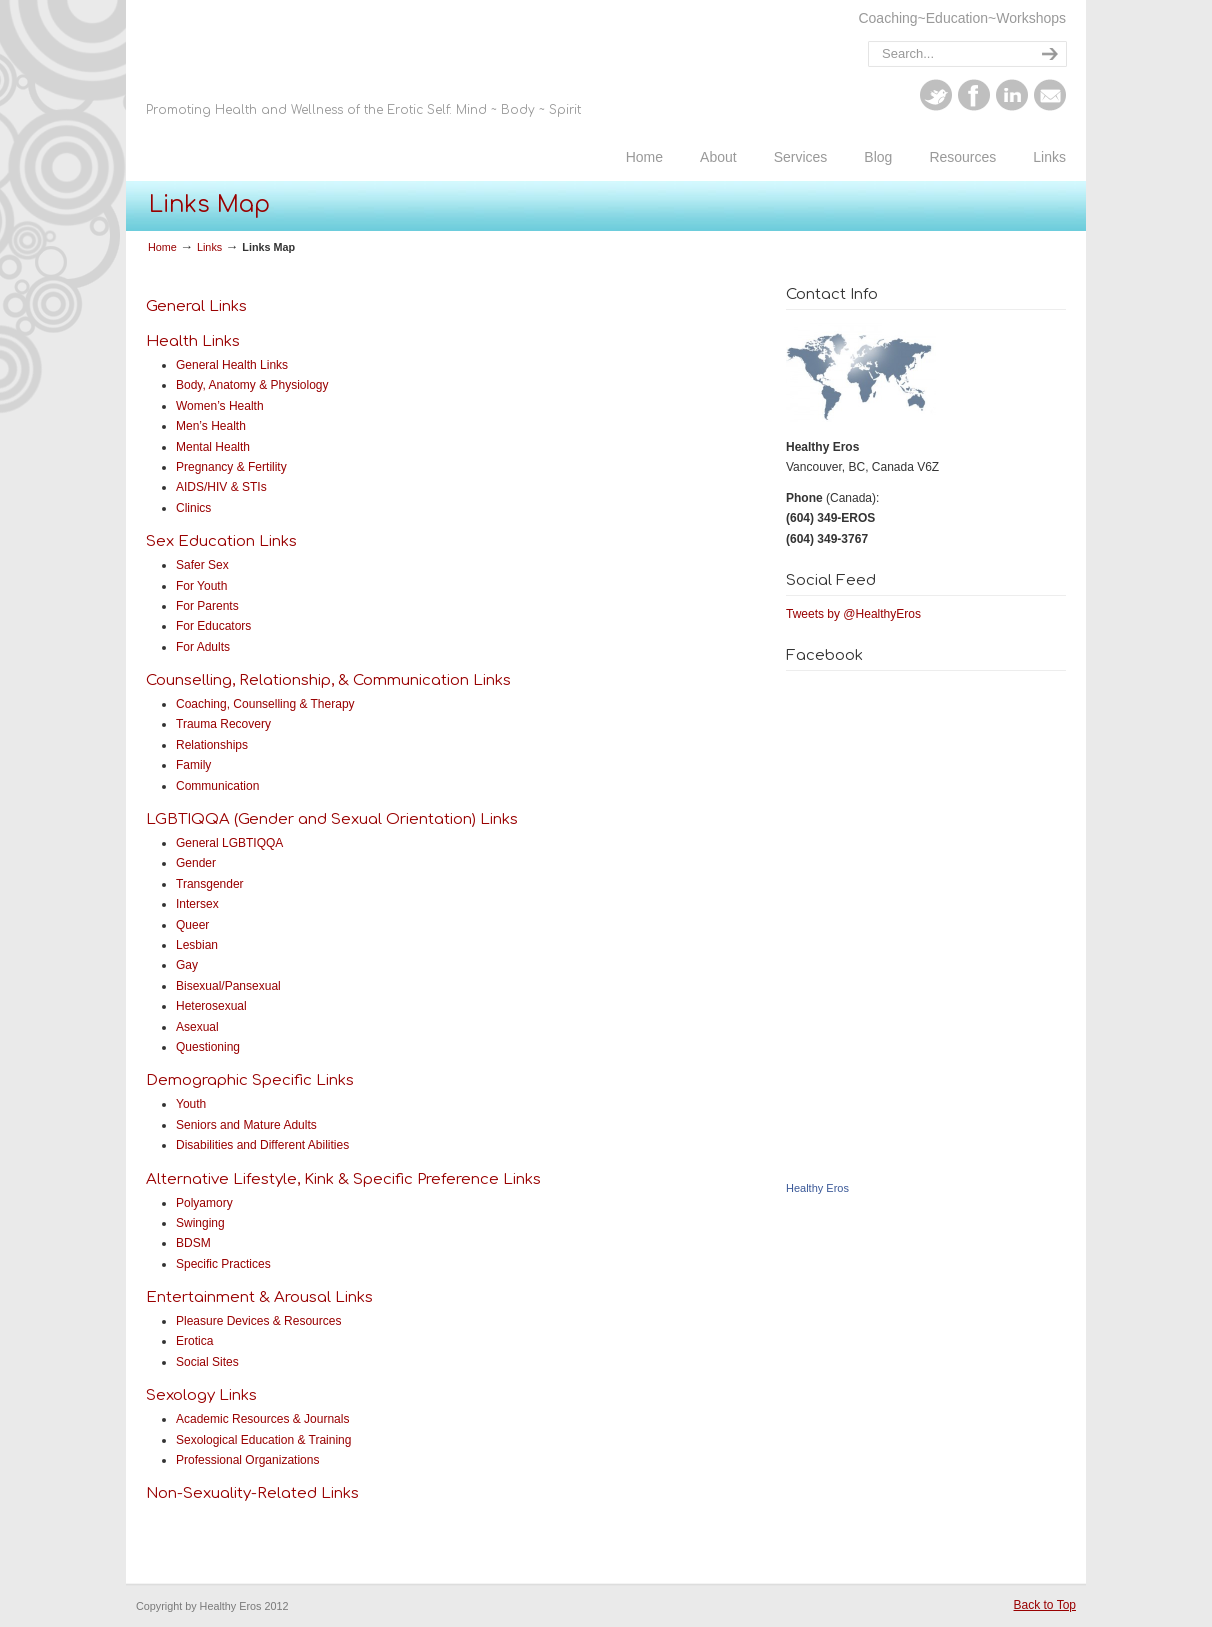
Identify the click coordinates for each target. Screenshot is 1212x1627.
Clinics (193, 508)
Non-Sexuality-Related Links (252, 1493)
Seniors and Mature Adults (246, 1125)
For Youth (201, 586)
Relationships (212, 745)
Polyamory (204, 1203)
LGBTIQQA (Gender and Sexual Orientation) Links (332, 819)
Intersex (197, 904)
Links (209, 247)
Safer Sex (202, 565)
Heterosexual (211, 1006)
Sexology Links (201, 1395)
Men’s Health (211, 426)
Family (193, 765)
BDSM (193, 1243)
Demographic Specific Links (250, 1080)
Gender (196, 863)
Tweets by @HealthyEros (853, 614)
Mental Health (213, 447)
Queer (192, 925)
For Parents (207, 606)
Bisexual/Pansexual (228, 986)
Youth (191, 1104)
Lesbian (197, 945)
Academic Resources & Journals (262, 1419)
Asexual (197, 1027)
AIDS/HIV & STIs (221, 487)
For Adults (203, 647)
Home (162, 247)
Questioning (208, 1047)
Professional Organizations (247, 1460)
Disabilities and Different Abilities (262, 1145)
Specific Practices (223, 1264)
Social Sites (207, 1362)
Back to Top (1045, 1605)
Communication (217, 786)
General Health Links (232, 365)
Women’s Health (220, 406)
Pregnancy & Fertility (231, 467)
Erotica (194, 1341)
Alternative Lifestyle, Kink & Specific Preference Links (343, 1179)
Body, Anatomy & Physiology (252, 385)
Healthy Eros (484, 93)
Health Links (193, 341)
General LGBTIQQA (229, 843)
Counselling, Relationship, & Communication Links (328, 680)
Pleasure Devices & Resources (258, 1321)
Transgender (210, 884)
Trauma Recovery (223, 724)
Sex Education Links (221, 541)
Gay (187, 965)
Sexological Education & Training (263, 1440)
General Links (196, 306)
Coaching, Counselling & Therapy (265, 704)
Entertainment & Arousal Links (259, 1297)
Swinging (200, 1223)
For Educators (213, 626)
